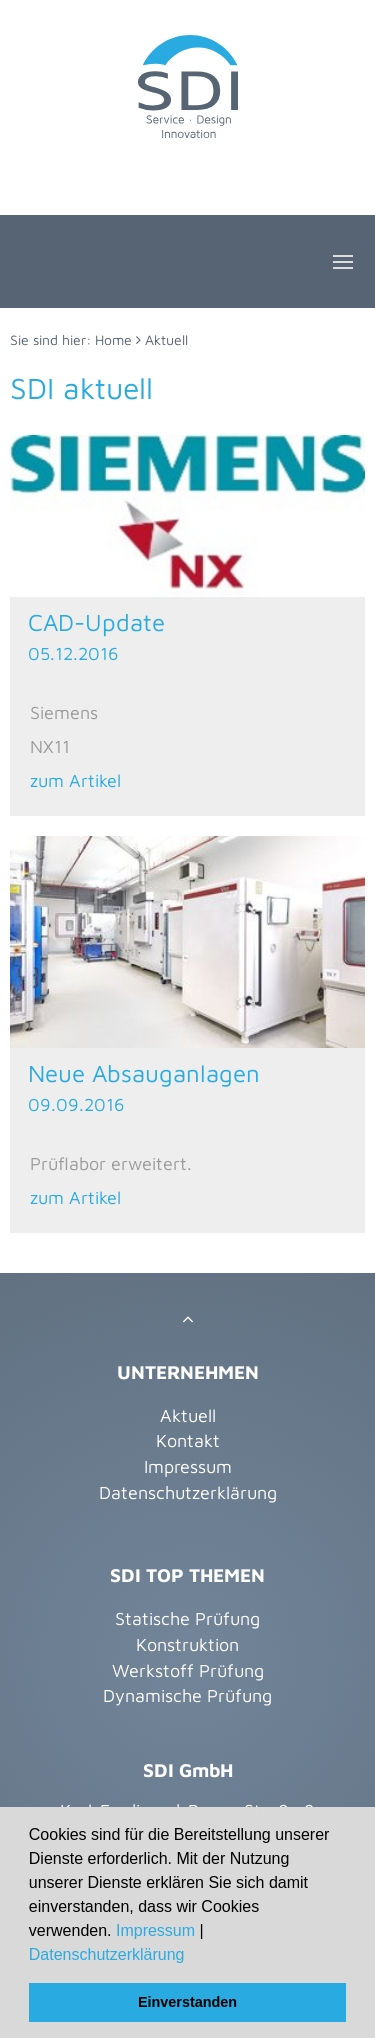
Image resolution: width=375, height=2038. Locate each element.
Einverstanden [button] (187, 2002)
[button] (192, 1956)
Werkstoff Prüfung (188, 1670)
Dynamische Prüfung (187, 1695)
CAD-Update (96, 622)
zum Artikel (75, 780)
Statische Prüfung (187, 1618)
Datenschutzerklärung (107, 1954)
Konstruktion (187, 1644)
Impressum (155, 1930)
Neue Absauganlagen (144, 1073)
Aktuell (166, 339)
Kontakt (188, 1440)
